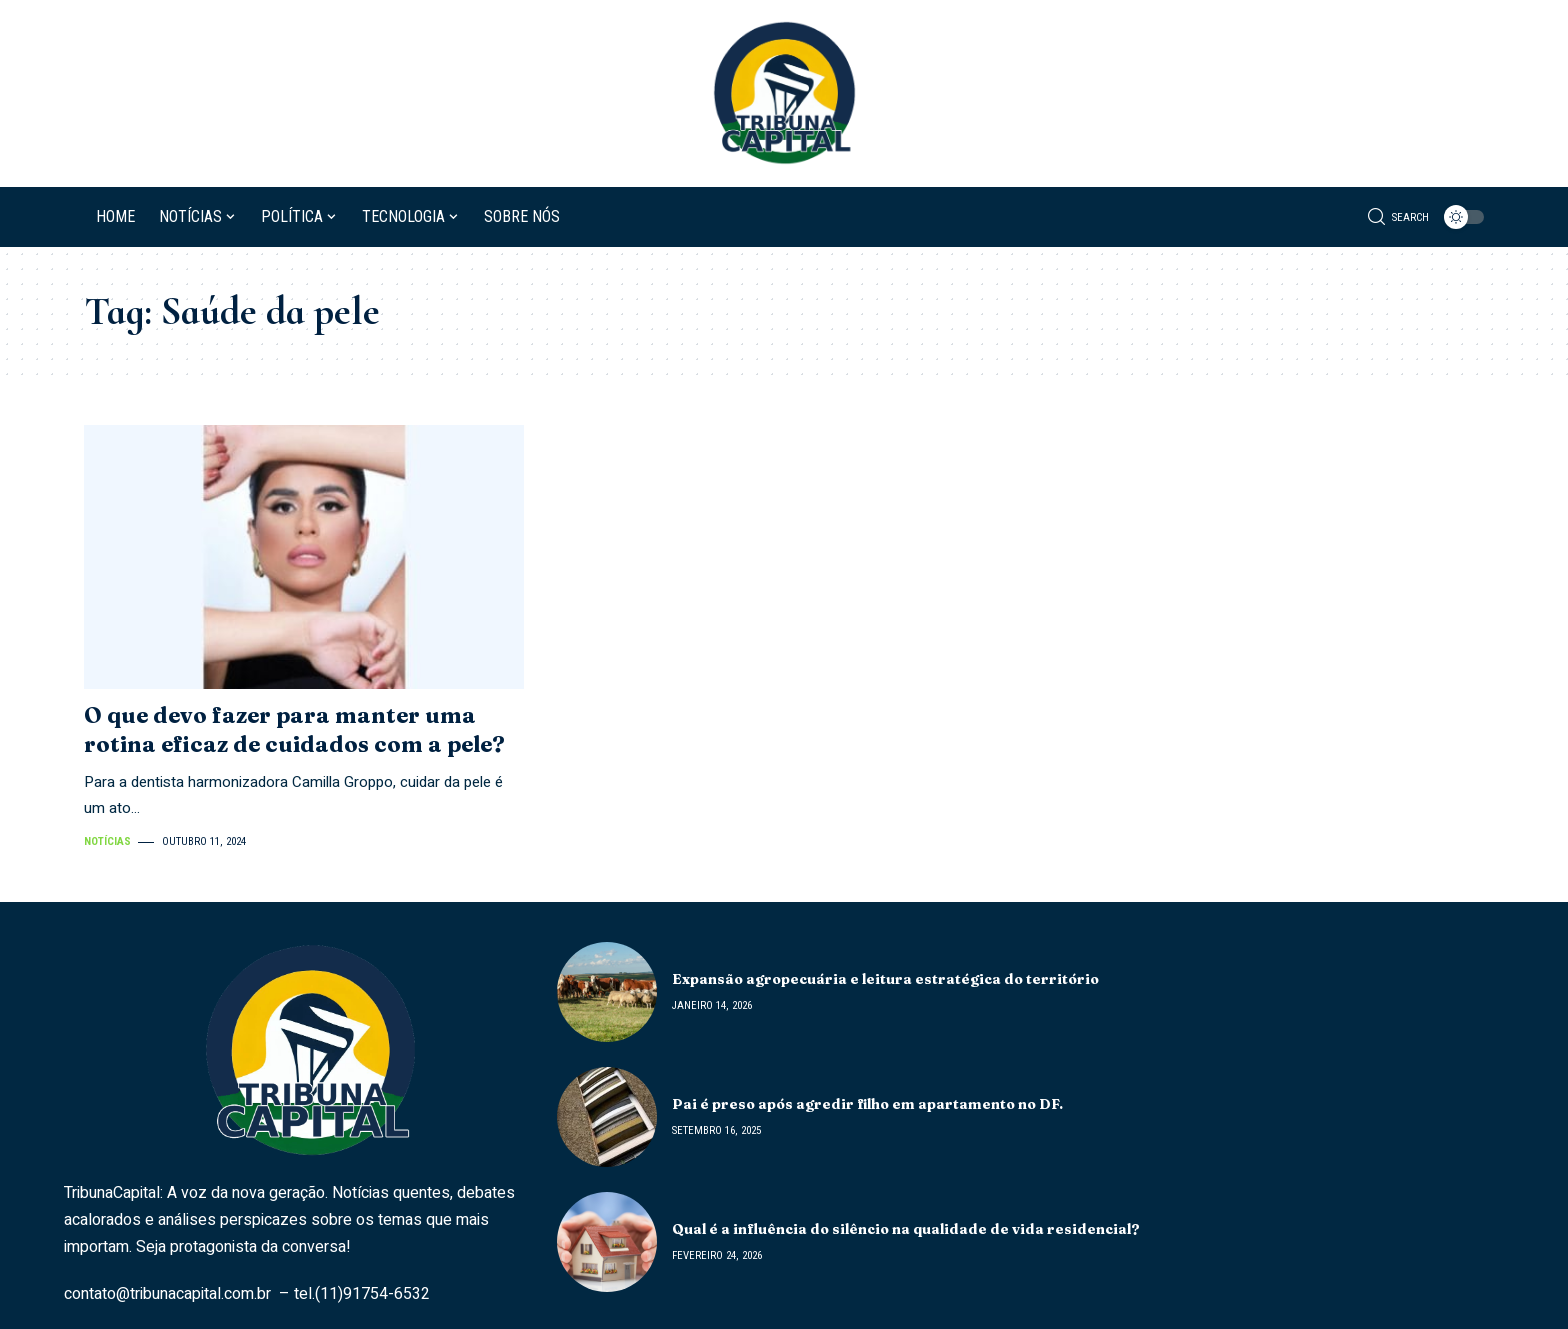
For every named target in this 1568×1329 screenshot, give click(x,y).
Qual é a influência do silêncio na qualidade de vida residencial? (906, 1229)
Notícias (107, 841)
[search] (1398, 217)
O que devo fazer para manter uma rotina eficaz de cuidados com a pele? (294, 729)
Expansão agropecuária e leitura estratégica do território (885, 979)
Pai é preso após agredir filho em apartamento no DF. (867, 1104)
